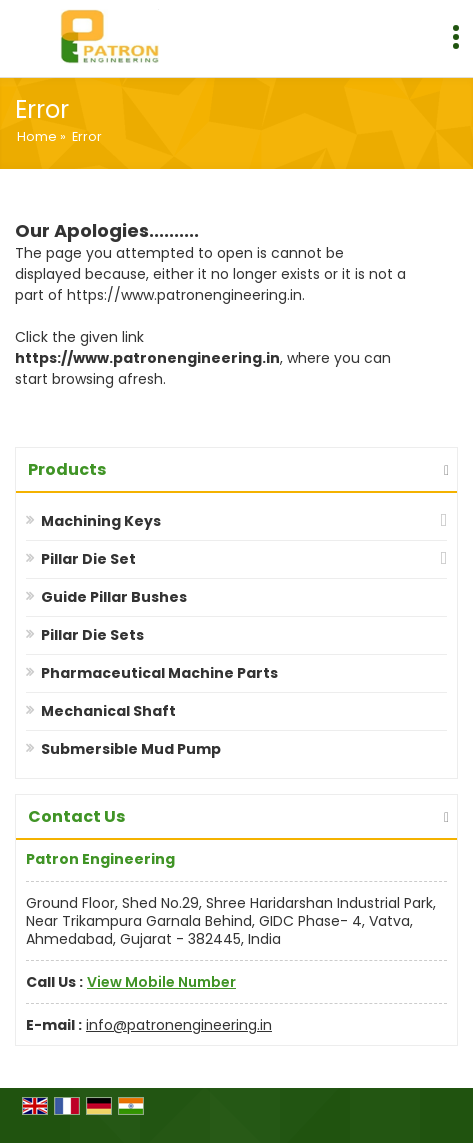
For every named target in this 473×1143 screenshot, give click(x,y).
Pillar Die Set (88, 559)
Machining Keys (101, 521)
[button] (161, 982)
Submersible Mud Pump (131, 749)
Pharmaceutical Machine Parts (159, 673)
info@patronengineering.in (179, 1025)
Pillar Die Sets (92, 635)
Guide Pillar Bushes (114, 597)
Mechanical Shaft (108, 711)
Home (37, 136)
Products (67, 469)
